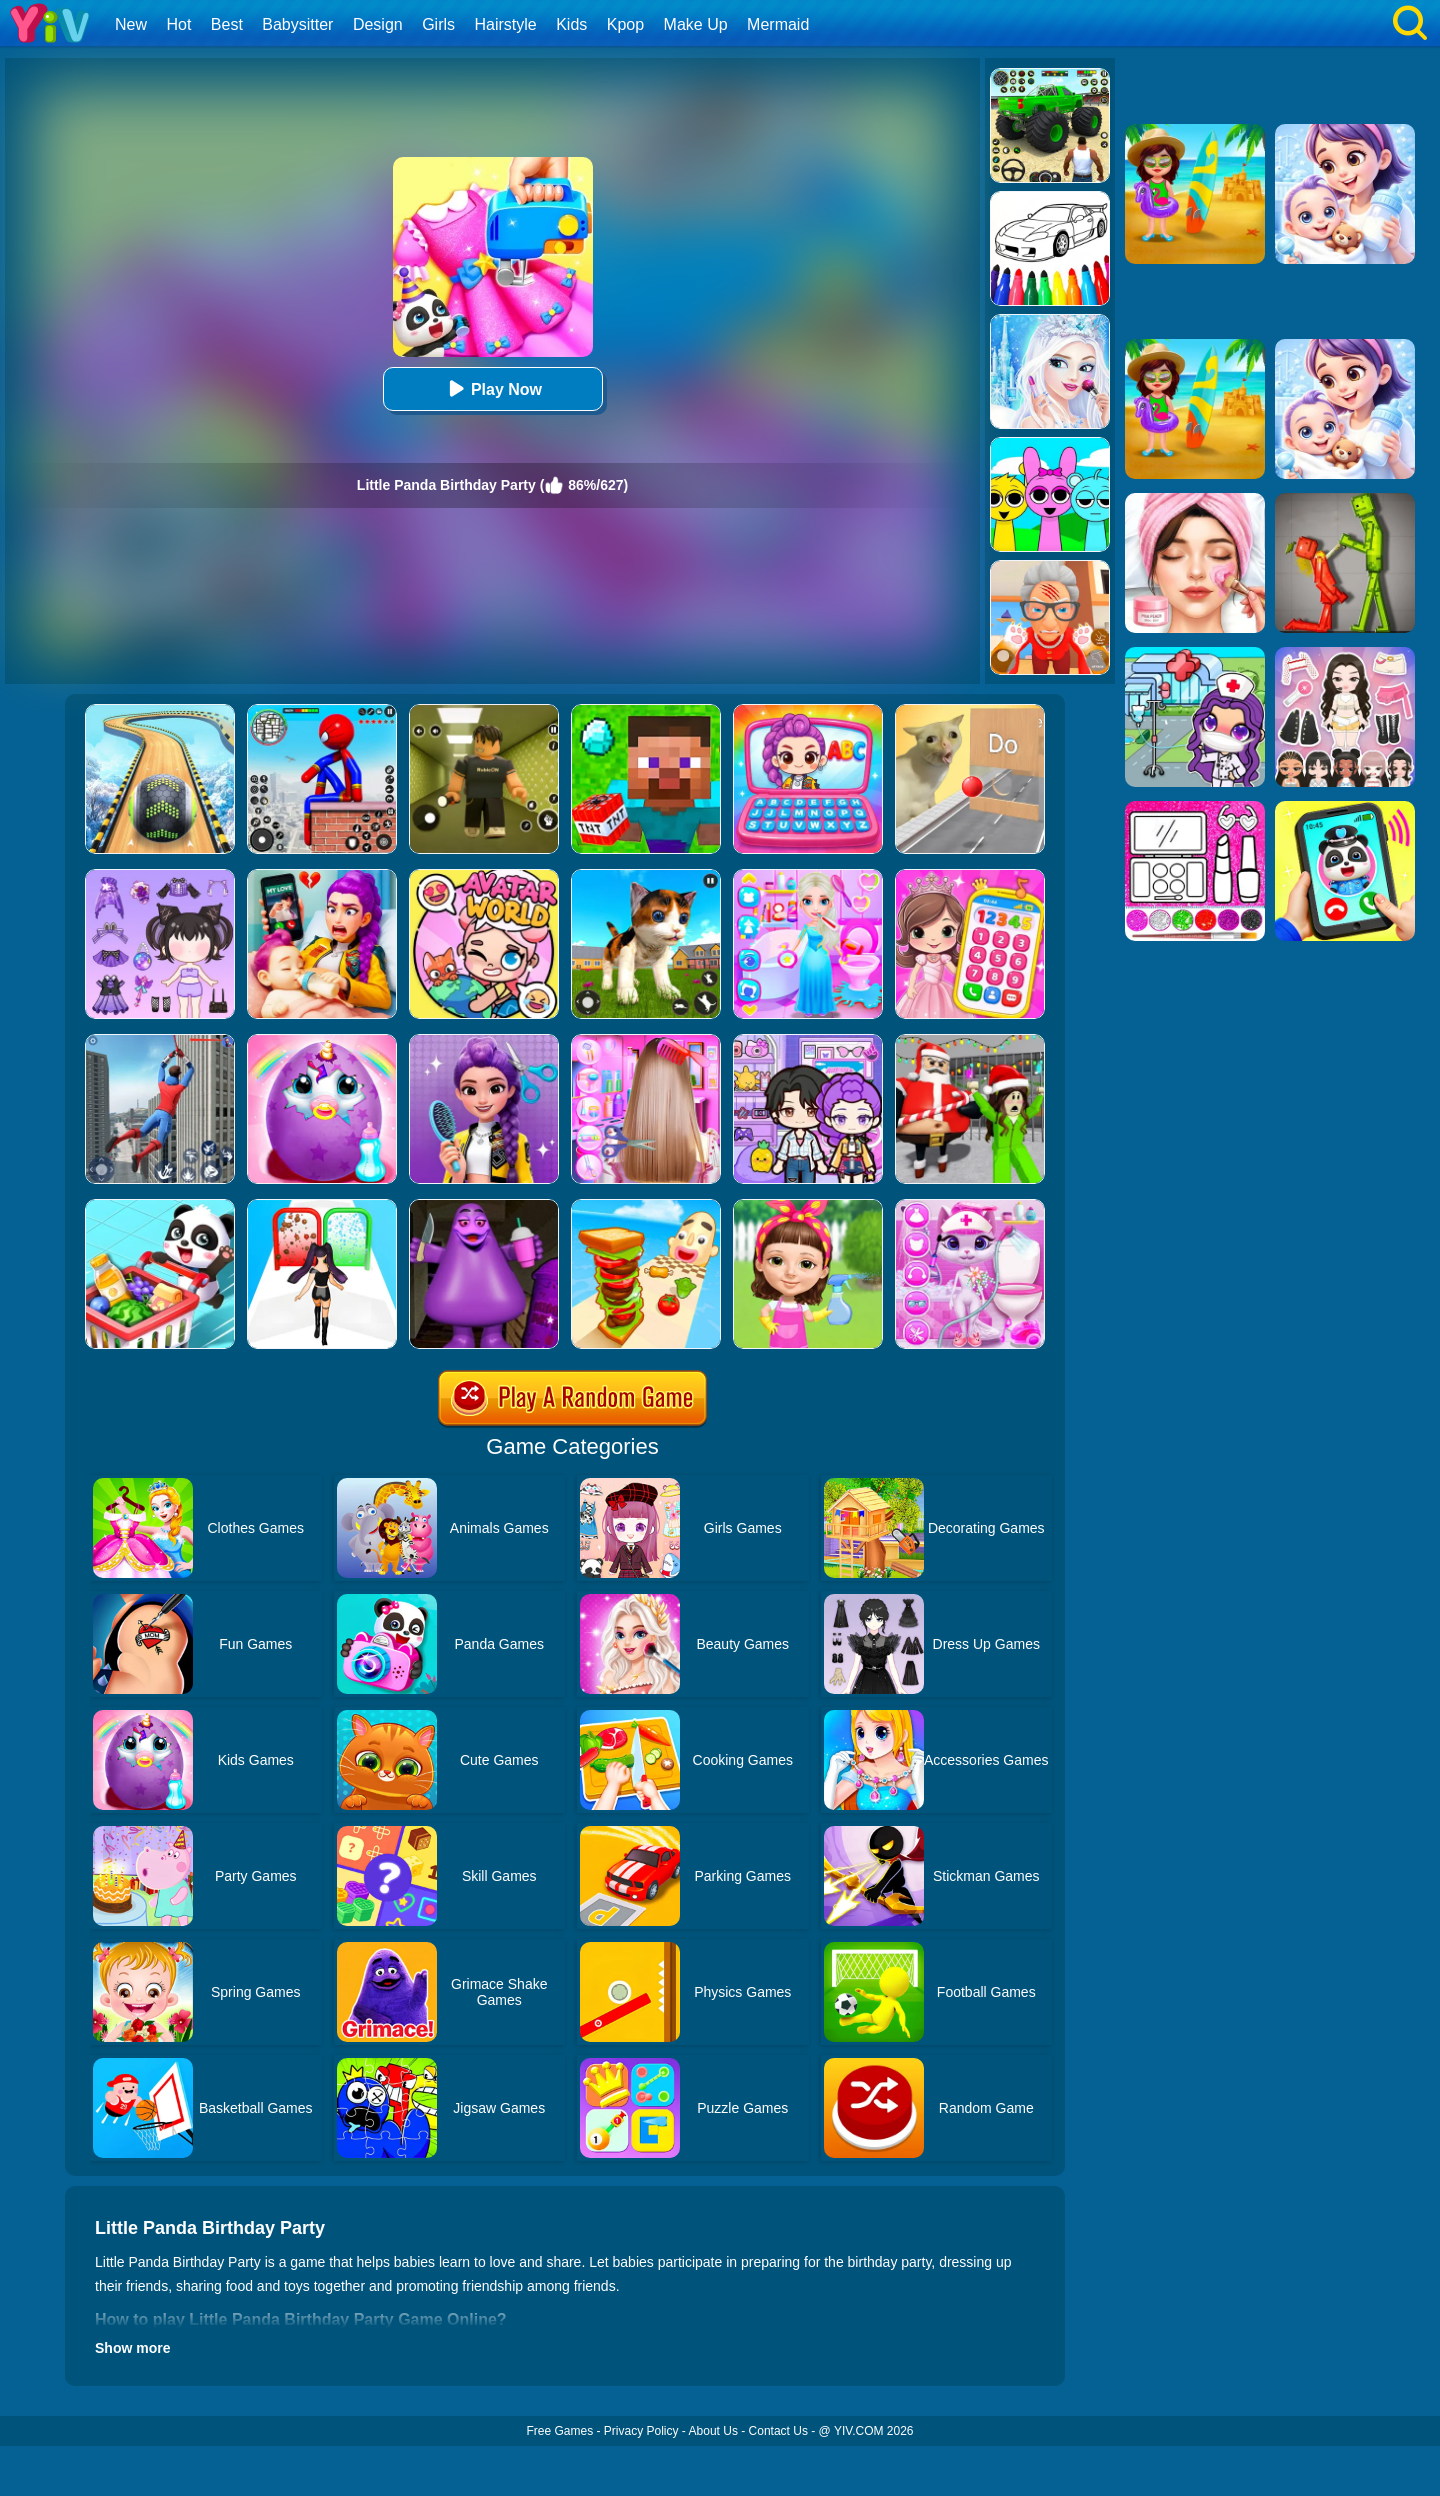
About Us (713, 2431)
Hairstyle (506, 24)
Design (378, 24)
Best (227, 24)
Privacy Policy (641, 2431)
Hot (178, 24)
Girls (438, 24)
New (131, 24)
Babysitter (297, 24)
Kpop (625, 24)
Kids (571, 24)
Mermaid (778, 24)
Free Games (559, 2431)
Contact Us (778, 2431)
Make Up (696, 24)
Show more (132, 2348)
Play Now (492, 388)
